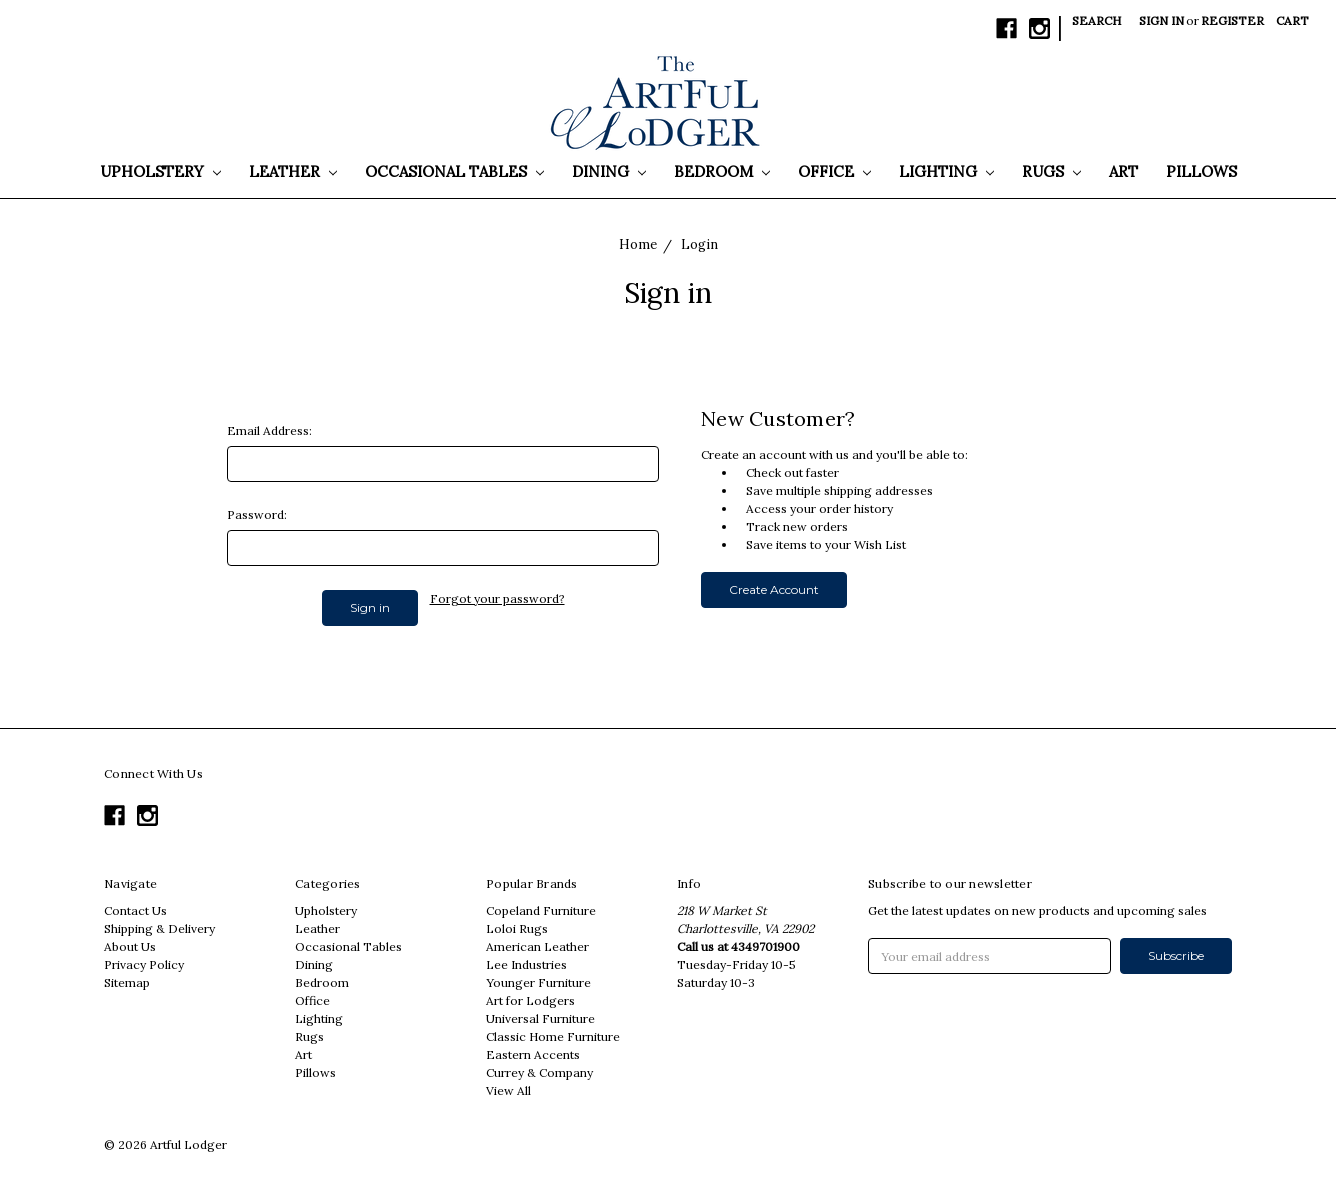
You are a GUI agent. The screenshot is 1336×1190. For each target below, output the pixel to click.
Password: (257, 514)
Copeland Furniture (541, 910)
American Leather (537, 946)
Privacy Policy (144, 964)
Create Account (774, 589)
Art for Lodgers (530, 1000)
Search (1096, 20)
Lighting (946, 171)
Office (834, 171)
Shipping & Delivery (159, 928)
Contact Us (135, 910)
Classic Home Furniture (553, 1036)
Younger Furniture (538, 982)
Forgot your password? (497, 598)
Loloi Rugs (517, 928)
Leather (293, 171)
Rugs (1051, 171)
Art (1123, 171)
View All (508, 1090)
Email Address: (269, 430)
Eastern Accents (533, 1054)
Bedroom (722, 171)
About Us (130, 946)
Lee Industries (526, 964)
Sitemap (127, 982)
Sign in (1161, 20)
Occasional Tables (454, 171)
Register (1232, 20)
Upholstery (160, 171)
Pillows (1201, 171)
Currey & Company (539, 1072)
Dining (609, 171)
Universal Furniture (540, 1018)
